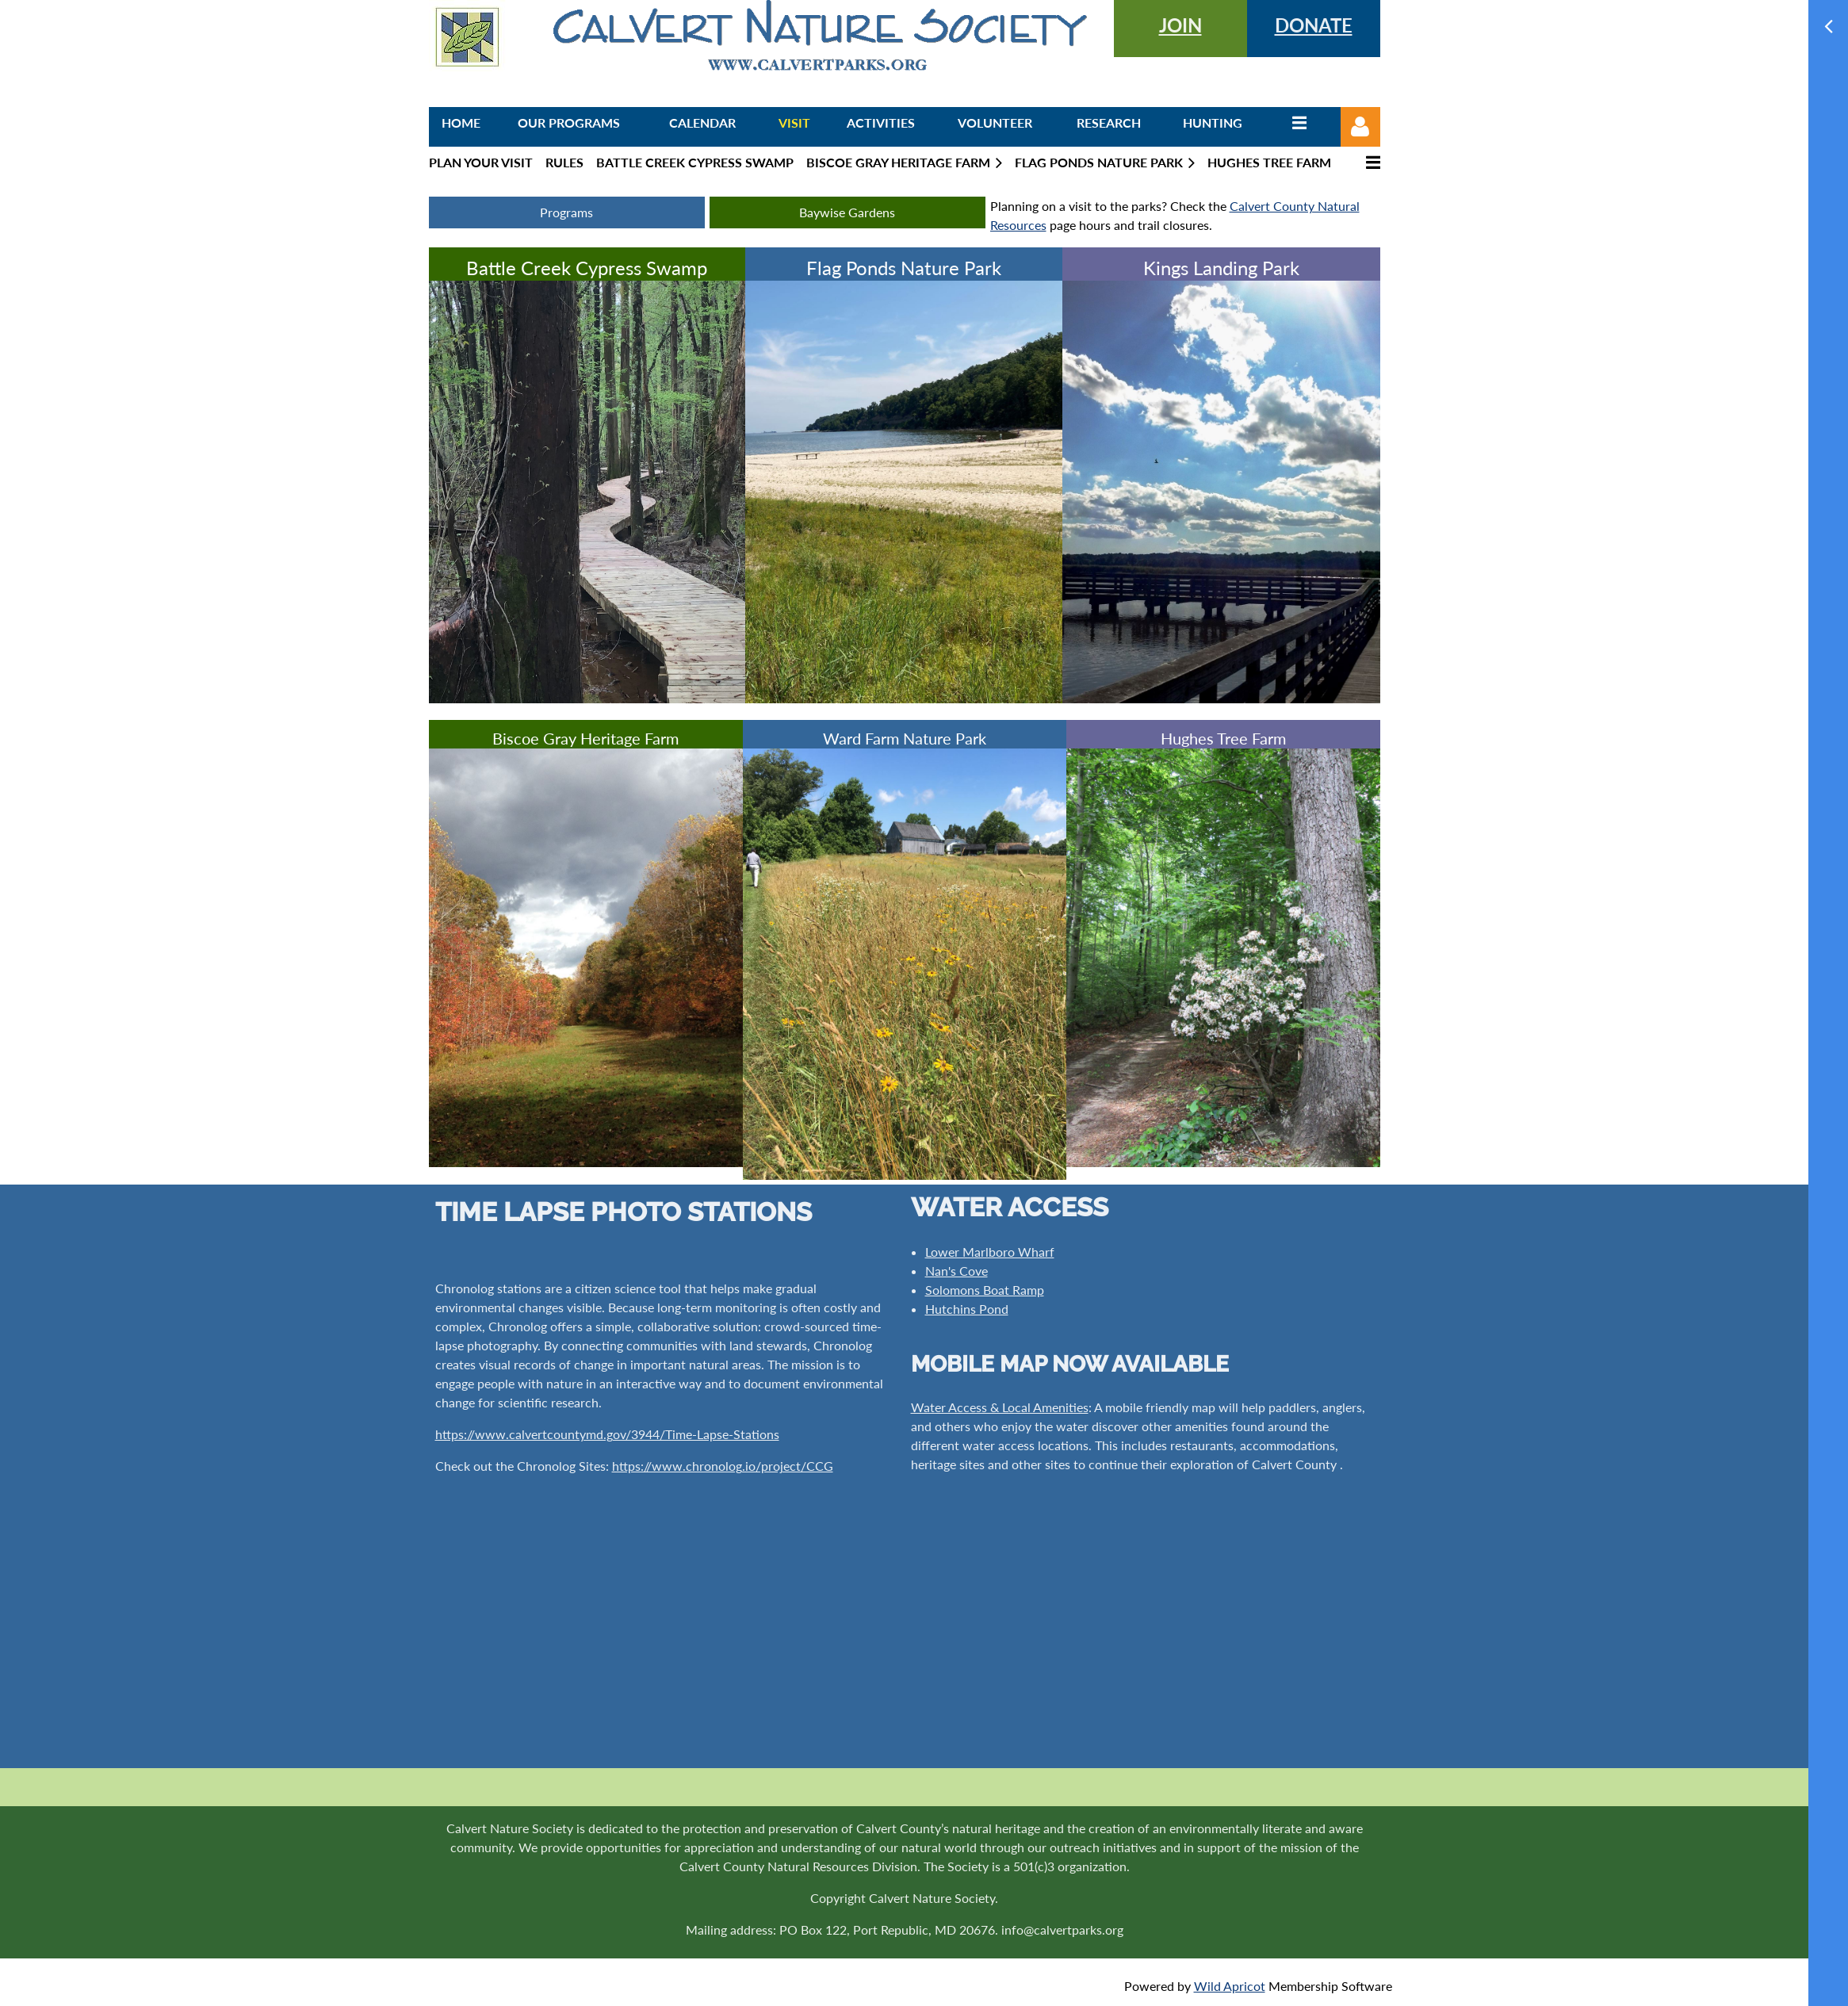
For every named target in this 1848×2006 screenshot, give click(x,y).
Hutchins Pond (966, 1308)
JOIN (1180, 24)
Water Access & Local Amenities (1000, 1407)
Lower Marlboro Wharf (989, 1251)
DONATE (1314, 24)
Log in (1360, 127)
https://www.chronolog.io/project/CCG (722, 1465)
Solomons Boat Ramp (984, 1289)
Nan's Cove (956, 1270)
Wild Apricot (1229, 1985)
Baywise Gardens (847, 212)
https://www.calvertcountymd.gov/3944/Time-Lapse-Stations (607, 1433)
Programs (566, 212)
